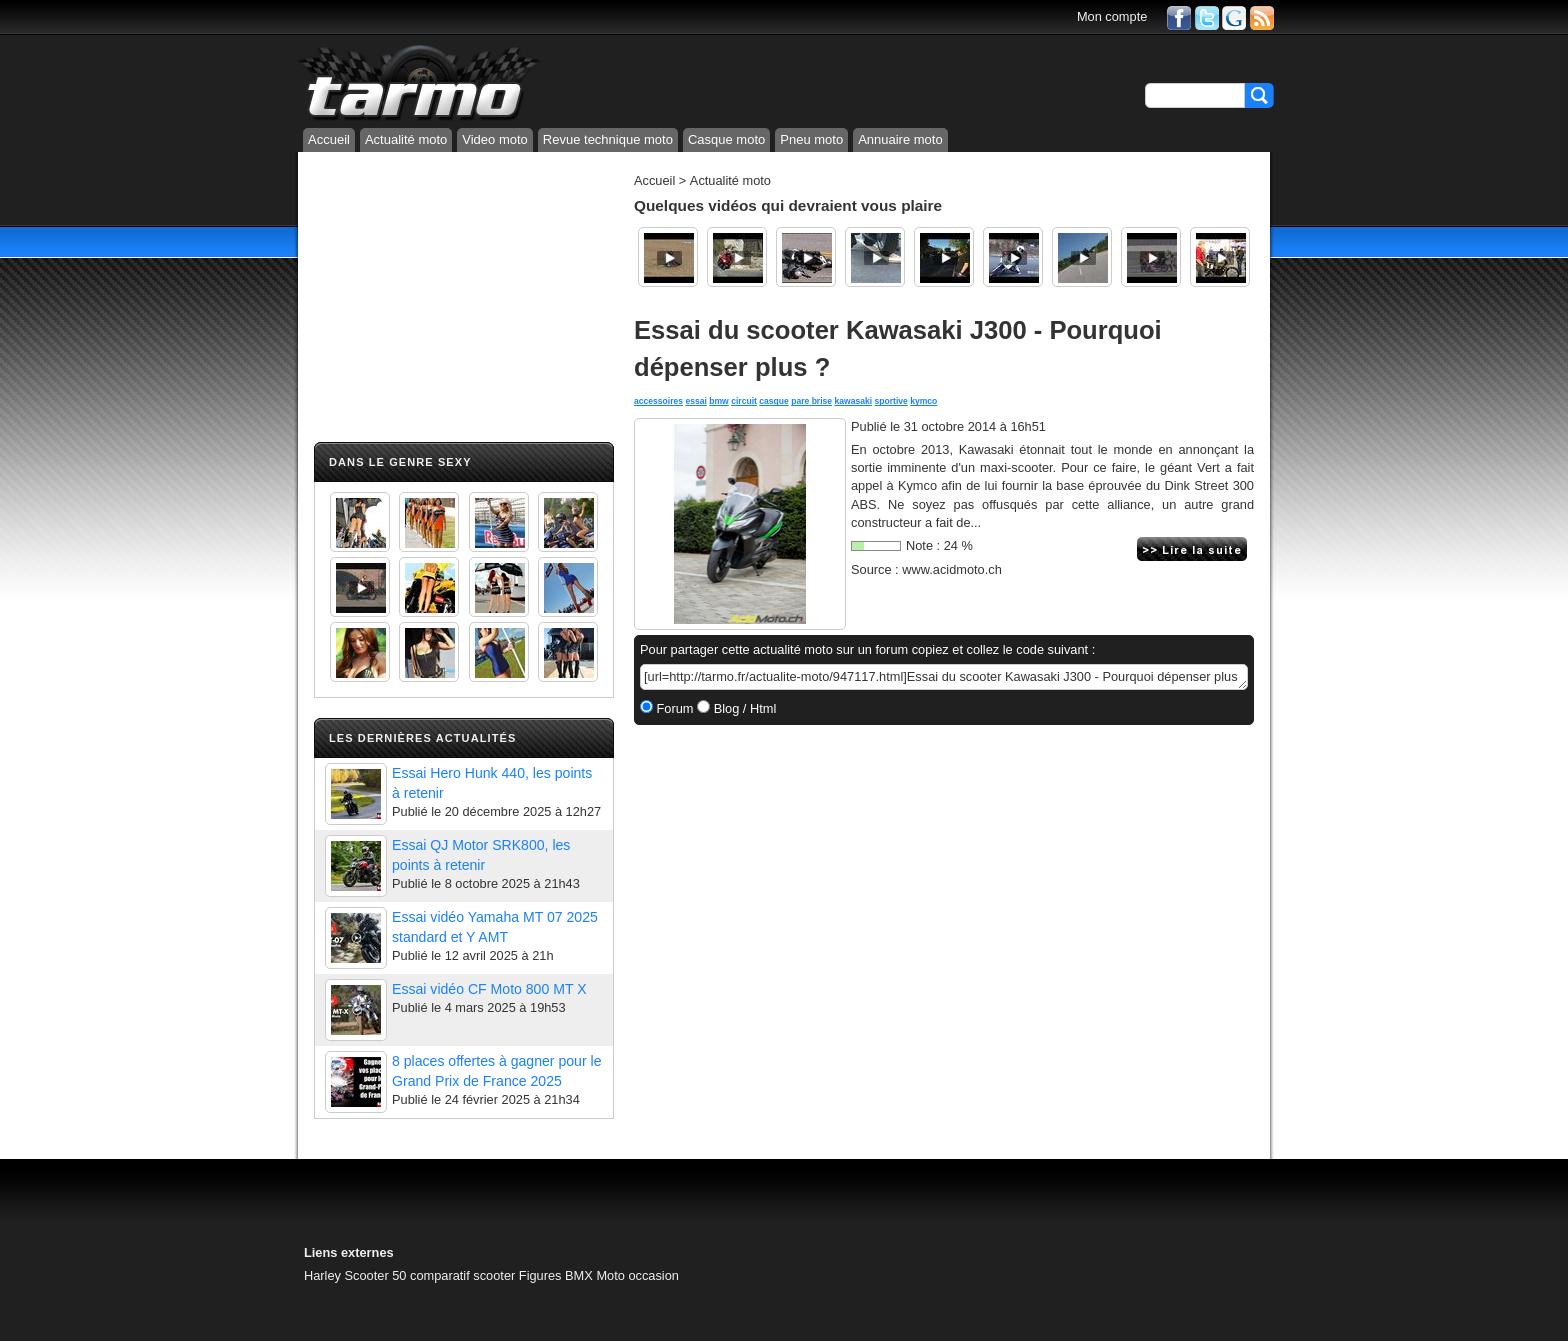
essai (695, 401)
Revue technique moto (608, 139)
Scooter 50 (376, 1275)
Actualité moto (406, 139)
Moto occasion (637, 1275)
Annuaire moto (900, 139)
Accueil (329, 139)
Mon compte (1112, 16)
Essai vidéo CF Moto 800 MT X (489, 989)
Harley (322, 1275)
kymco (923, 401)
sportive (891, 401)
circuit (744, 401)
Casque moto (726, 139)
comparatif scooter (462, 1275)
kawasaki (854, 401)
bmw (719, 401)
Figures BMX (556, 1275)
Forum (673, 708)
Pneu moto (811, 139)
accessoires (658, 401)
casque (774, 401)
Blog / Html (743, 708)
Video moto (495, 139)
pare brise (811, 401)
